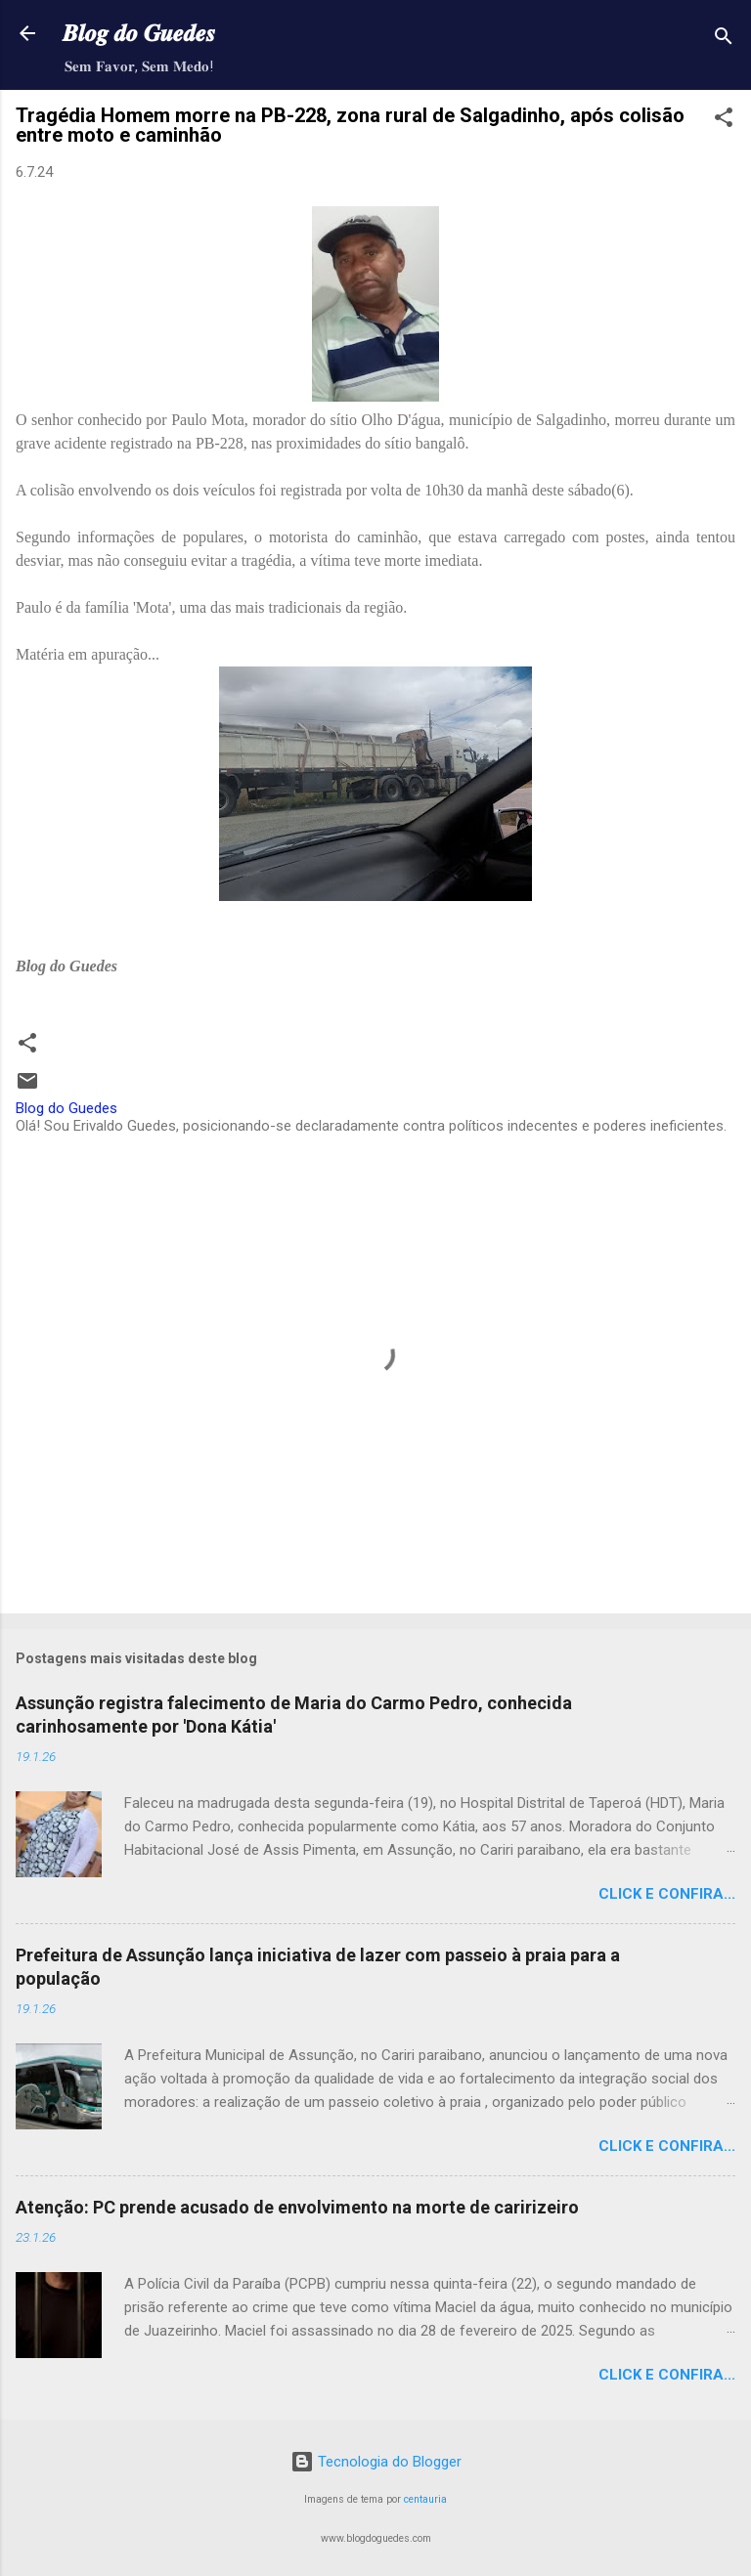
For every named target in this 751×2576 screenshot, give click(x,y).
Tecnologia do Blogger (376, 2461)
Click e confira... (666, 1894)
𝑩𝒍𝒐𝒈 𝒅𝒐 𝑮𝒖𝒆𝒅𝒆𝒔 (139, 33)
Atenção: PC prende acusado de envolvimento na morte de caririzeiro (297, 2207)
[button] (723, 121)
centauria (425, 2499)
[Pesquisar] (723, 39)
